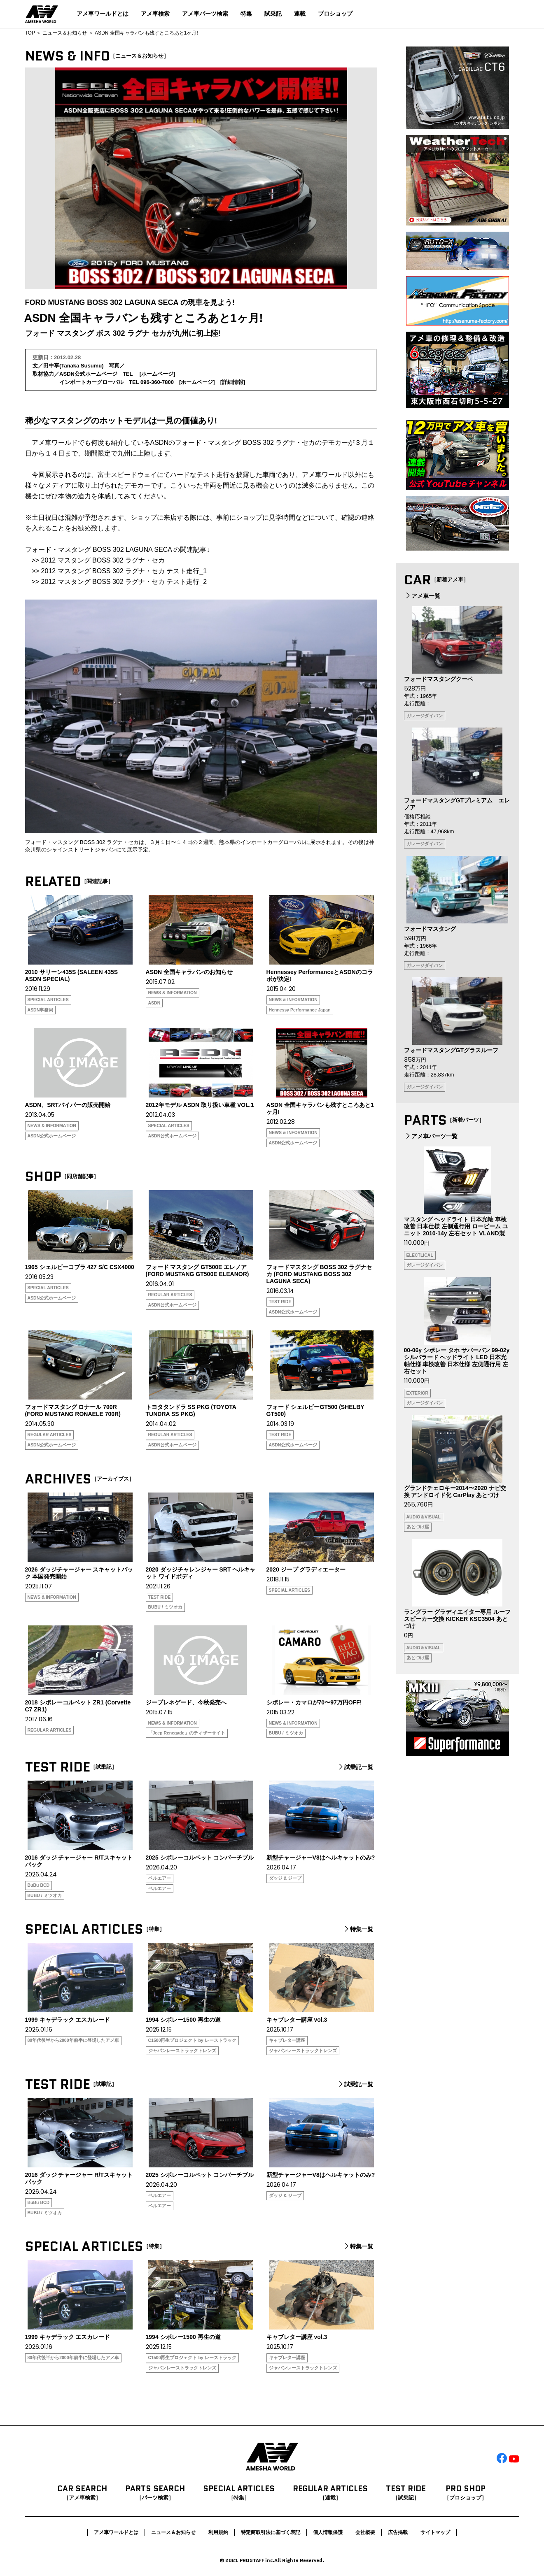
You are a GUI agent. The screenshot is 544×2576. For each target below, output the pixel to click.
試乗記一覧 (355, 1767)
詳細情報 (232, 382)
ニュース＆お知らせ (64, 33)
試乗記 (273, 13)
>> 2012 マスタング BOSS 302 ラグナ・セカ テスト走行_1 (119, 570)
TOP (30, 33)
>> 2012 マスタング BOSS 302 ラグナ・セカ (98, 560)
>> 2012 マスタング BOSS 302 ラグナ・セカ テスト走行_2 (119, 581)
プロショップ (335, 13)
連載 (300, 13)
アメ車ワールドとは (102, 13)
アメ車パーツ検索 (205, 13)
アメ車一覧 (422, 596)
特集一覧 (358, 1929)
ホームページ (157, 374)
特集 (246, 13)
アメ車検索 (155, 13)
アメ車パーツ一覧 (431, 1136)
